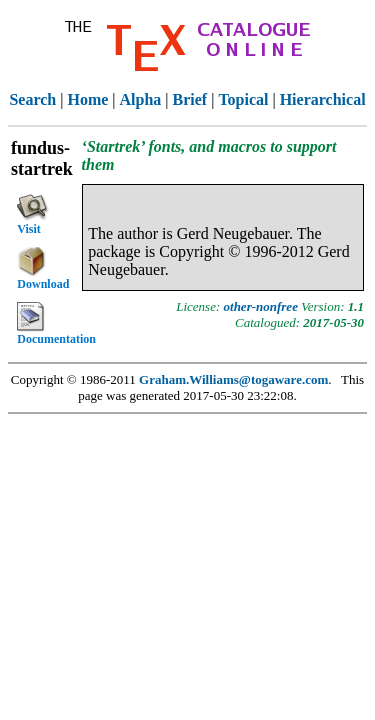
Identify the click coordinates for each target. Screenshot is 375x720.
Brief (190, 99)
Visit (33, 213)
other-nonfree (261, 306)
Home (87, 99)
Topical (243, 99)
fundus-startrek (42, 158)
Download (43, 269)
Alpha (141, 99)
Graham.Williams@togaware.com (233, 379)
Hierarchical (323, 99)
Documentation (47, 324)
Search (32, 99)
